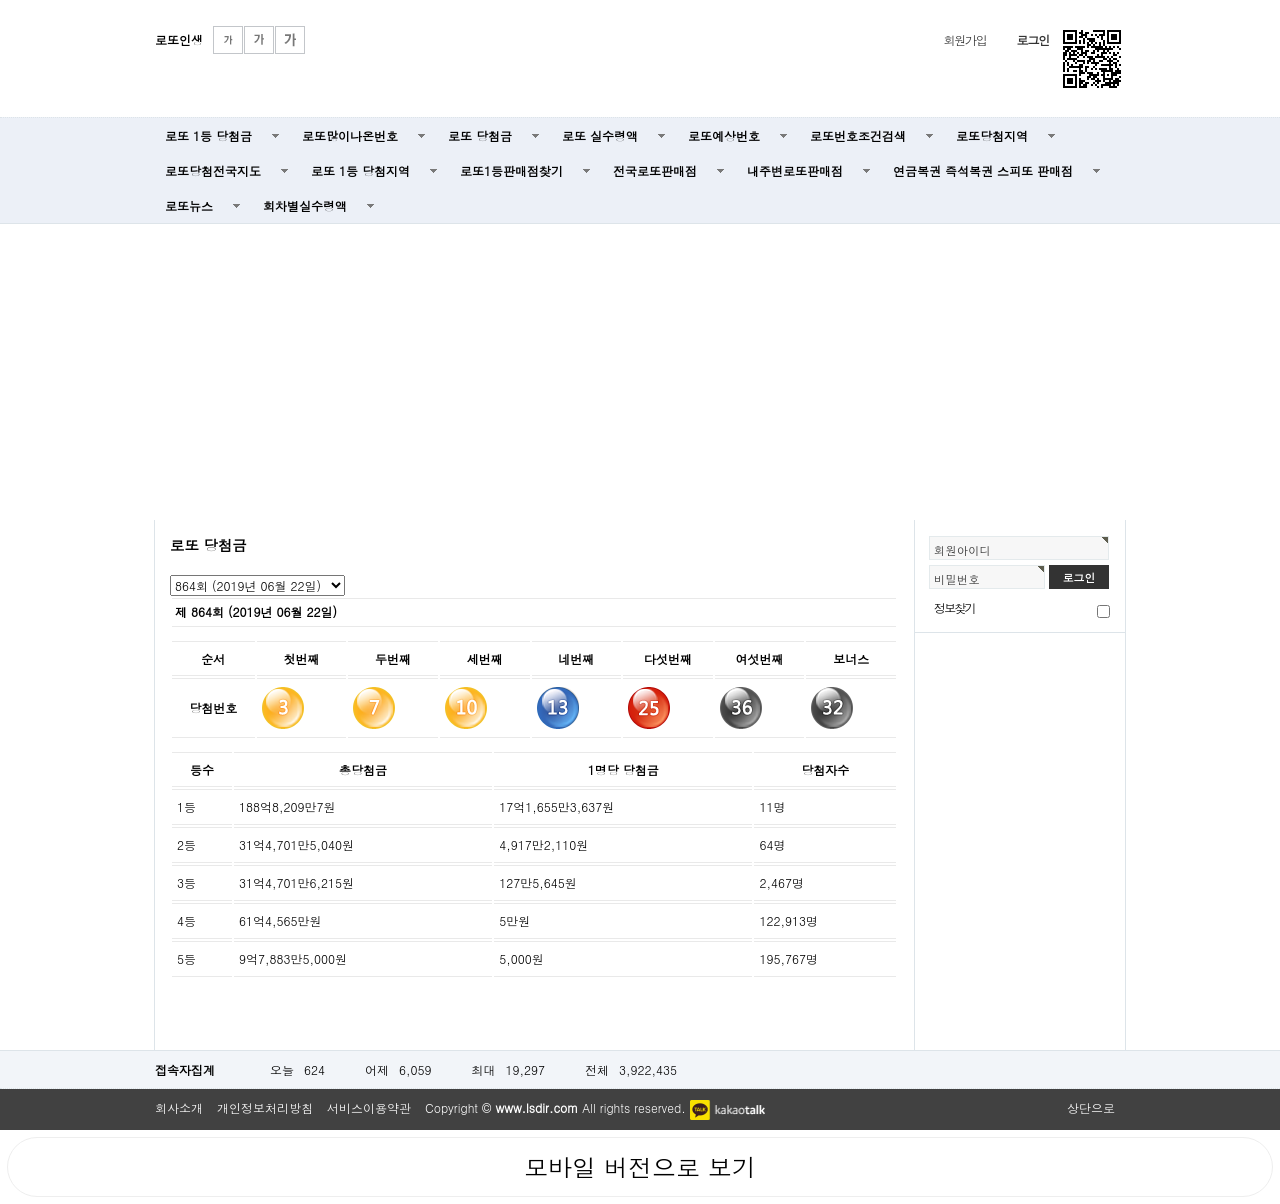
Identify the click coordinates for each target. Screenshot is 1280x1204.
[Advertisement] (640, 370)
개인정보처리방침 (265, 1107)
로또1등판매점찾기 (511, 170)
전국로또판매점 (655, 170)
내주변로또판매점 (795, 170)
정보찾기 (954, 607)
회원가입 (964, 39)
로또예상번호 (724, 135)
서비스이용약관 (369, 1107)
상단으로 (1091, 1107)
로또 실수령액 (600, 135)
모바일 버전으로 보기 (640, 1167)
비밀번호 (957, 579)
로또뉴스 (189, 205)
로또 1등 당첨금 (208, 135)
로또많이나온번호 (350, 135)
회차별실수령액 (305, 205)
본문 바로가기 (0, 0)
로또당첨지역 (992, 135)
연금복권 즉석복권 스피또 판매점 (983, 170)
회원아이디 (962, 550)
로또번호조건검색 (858, 135)
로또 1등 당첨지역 (360, 170)
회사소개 (179, 1107)
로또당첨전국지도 (213, 170)
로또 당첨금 (480, 135)
